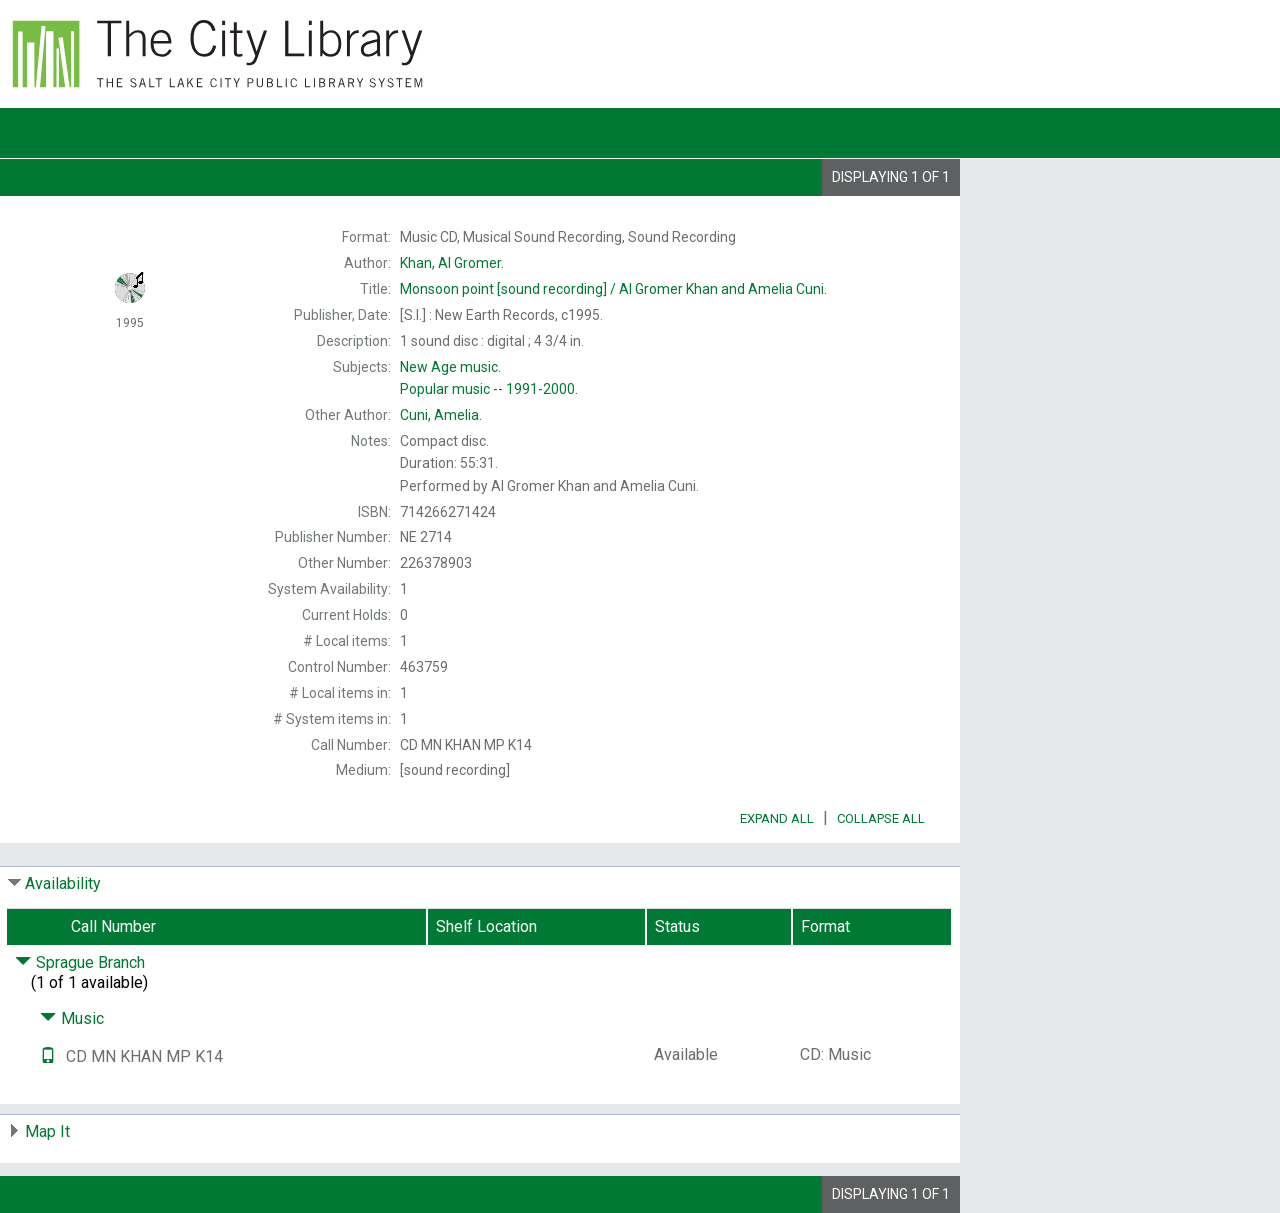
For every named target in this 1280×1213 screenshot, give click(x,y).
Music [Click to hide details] (72, 1018)
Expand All (777, 818)
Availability (63, 883)
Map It (47, 1131)
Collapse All (881, 818)
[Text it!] (48, 1056)
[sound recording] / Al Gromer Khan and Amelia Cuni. (613, 289)
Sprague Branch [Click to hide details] (80, 962)
